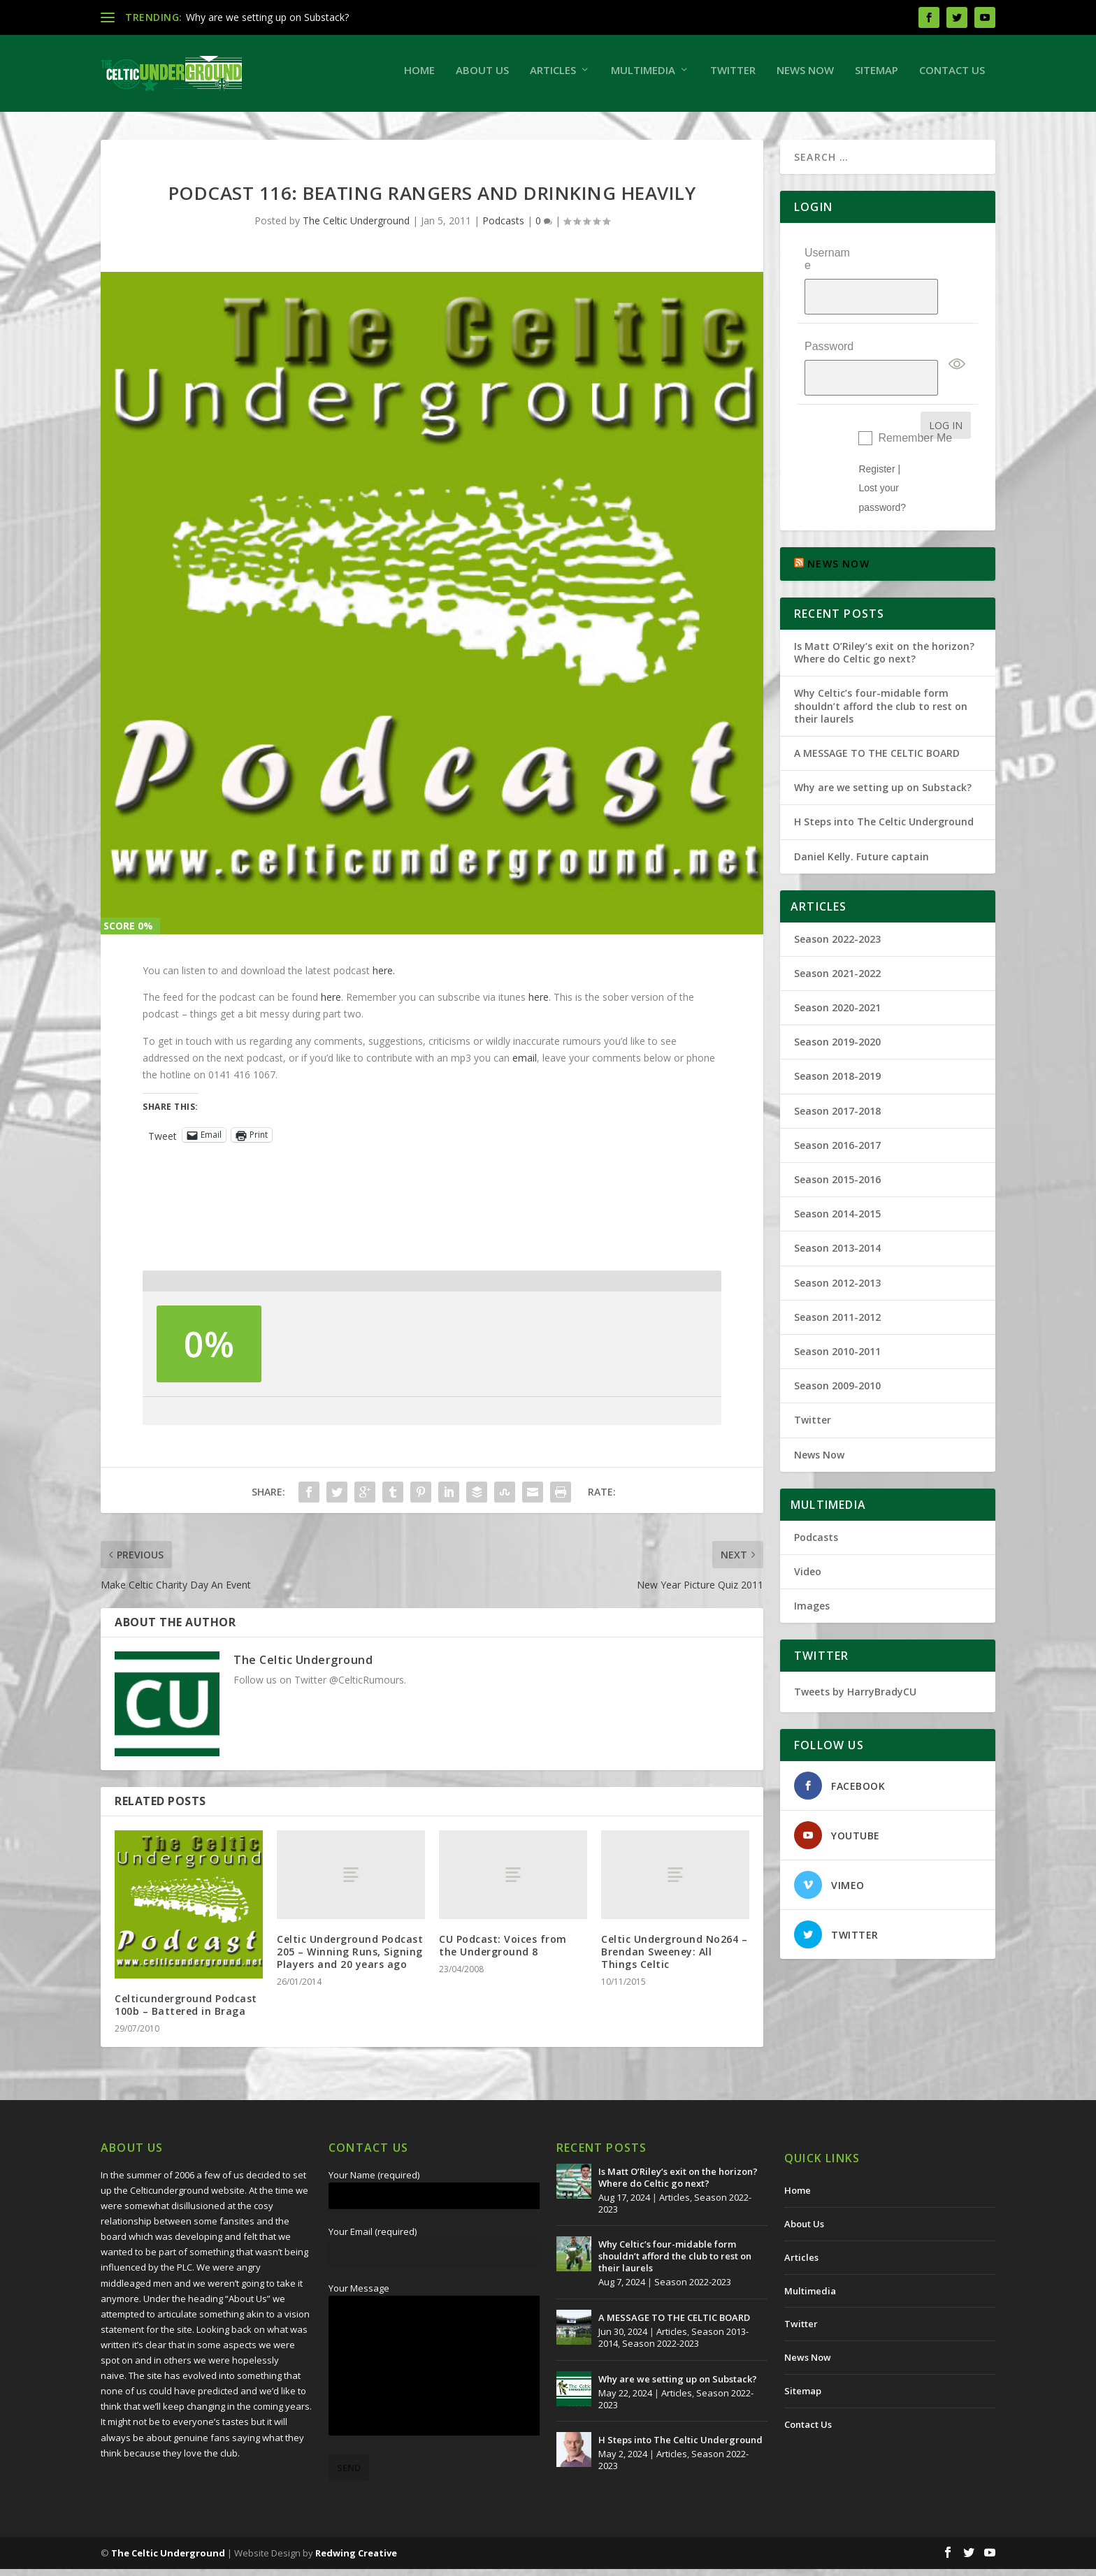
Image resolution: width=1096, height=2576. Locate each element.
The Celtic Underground (356, 227)
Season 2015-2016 (837, 1141)
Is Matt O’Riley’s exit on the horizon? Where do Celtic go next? (884, 615)
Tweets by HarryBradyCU (855, 1653)
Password (829, 325)
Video (807, 1533)
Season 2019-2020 (837, 1004)
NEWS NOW (838, 526)
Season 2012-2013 (837, 1244)
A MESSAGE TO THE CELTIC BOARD (877, 715)
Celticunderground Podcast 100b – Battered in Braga (186, 2012)
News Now (805, 77)
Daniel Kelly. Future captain (861, 818)
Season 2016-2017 (837, 1107)
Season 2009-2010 (837, 1347)
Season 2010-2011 (837, 1313)
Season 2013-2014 (837, 1210)
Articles (553, 77)
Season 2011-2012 (837, 1278)
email (524, 1064)
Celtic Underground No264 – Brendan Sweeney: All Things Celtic (674, 1958)
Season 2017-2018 (837, 1072)
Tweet (162, 1142)
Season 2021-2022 (837, 935)
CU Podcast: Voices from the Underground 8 (503, 1952)
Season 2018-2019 (837, 1038)
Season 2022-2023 (837, 900)
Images (812, 1568)
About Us (482, 77)
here (331, 1004)
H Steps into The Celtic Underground (884, 783)
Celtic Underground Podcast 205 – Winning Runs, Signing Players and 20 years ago (350, 1958)
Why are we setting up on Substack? (267, 17)
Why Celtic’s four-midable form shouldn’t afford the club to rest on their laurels (880, 668)
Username (827, 266)
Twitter (733, 77)
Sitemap (876, 77)
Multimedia (643, 77)
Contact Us (952, 77)
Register (876, 431)
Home (419, 77)
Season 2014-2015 (837, 1175)
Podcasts (503, 227)
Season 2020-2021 (837, 969)
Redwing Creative (356, 2560)
